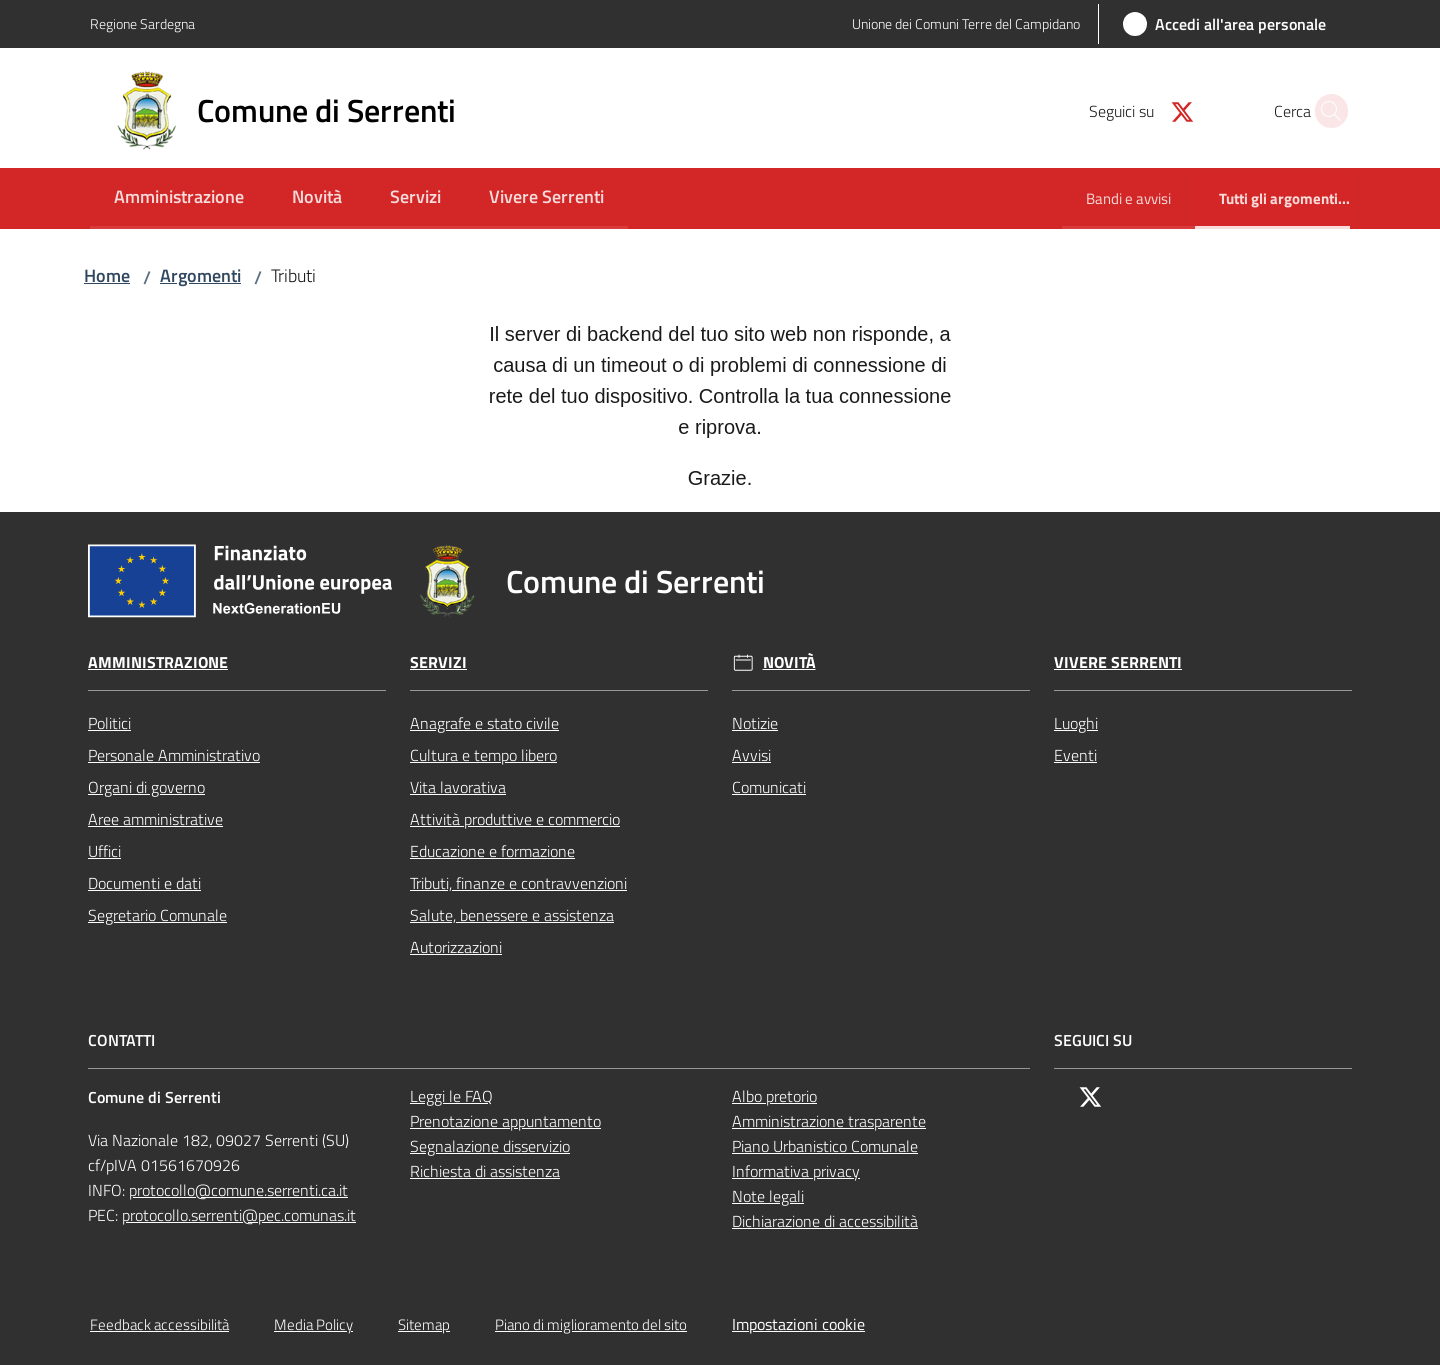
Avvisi (751, 755)
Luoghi (1076, 723)
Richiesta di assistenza (485, 1171)
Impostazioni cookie (798, 1324)
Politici (109, 723)
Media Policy (313, 1324)
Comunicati (769, 787)
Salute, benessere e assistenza (512, 915)
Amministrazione (158, 662)
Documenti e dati (144, 883)
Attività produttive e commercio (515, 819)
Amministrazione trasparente (829, 1121)
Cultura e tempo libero (483, 755)
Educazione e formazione (492, 851)
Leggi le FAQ (451, 1096)
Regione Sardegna (142, 23)
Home (107, 275)
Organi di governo (146, 787)
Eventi (1075, 755)
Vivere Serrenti (1118, 662)
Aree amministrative (155, 819)
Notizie (755, 723)
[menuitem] (179, 198)
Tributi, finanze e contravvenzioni (518, 883)
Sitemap (424, 1324)
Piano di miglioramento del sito (591, 1324)
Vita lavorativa (458, 787)
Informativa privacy (796, 1171)
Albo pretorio (774, 1096)
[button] (1326, 111)
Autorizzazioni (456, 947)
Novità (789, 662)
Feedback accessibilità (159, 1324)
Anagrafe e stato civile (484, 723)
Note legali (768, 1196)
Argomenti (200, 275)
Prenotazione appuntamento (505, 1121)
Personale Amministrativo (174, 755)
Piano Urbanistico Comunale (825, 1146)
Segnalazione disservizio (490, 1146)
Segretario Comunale (157, 915)
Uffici (104, 851)
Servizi (438, 662)
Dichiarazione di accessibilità (825, 1221)
